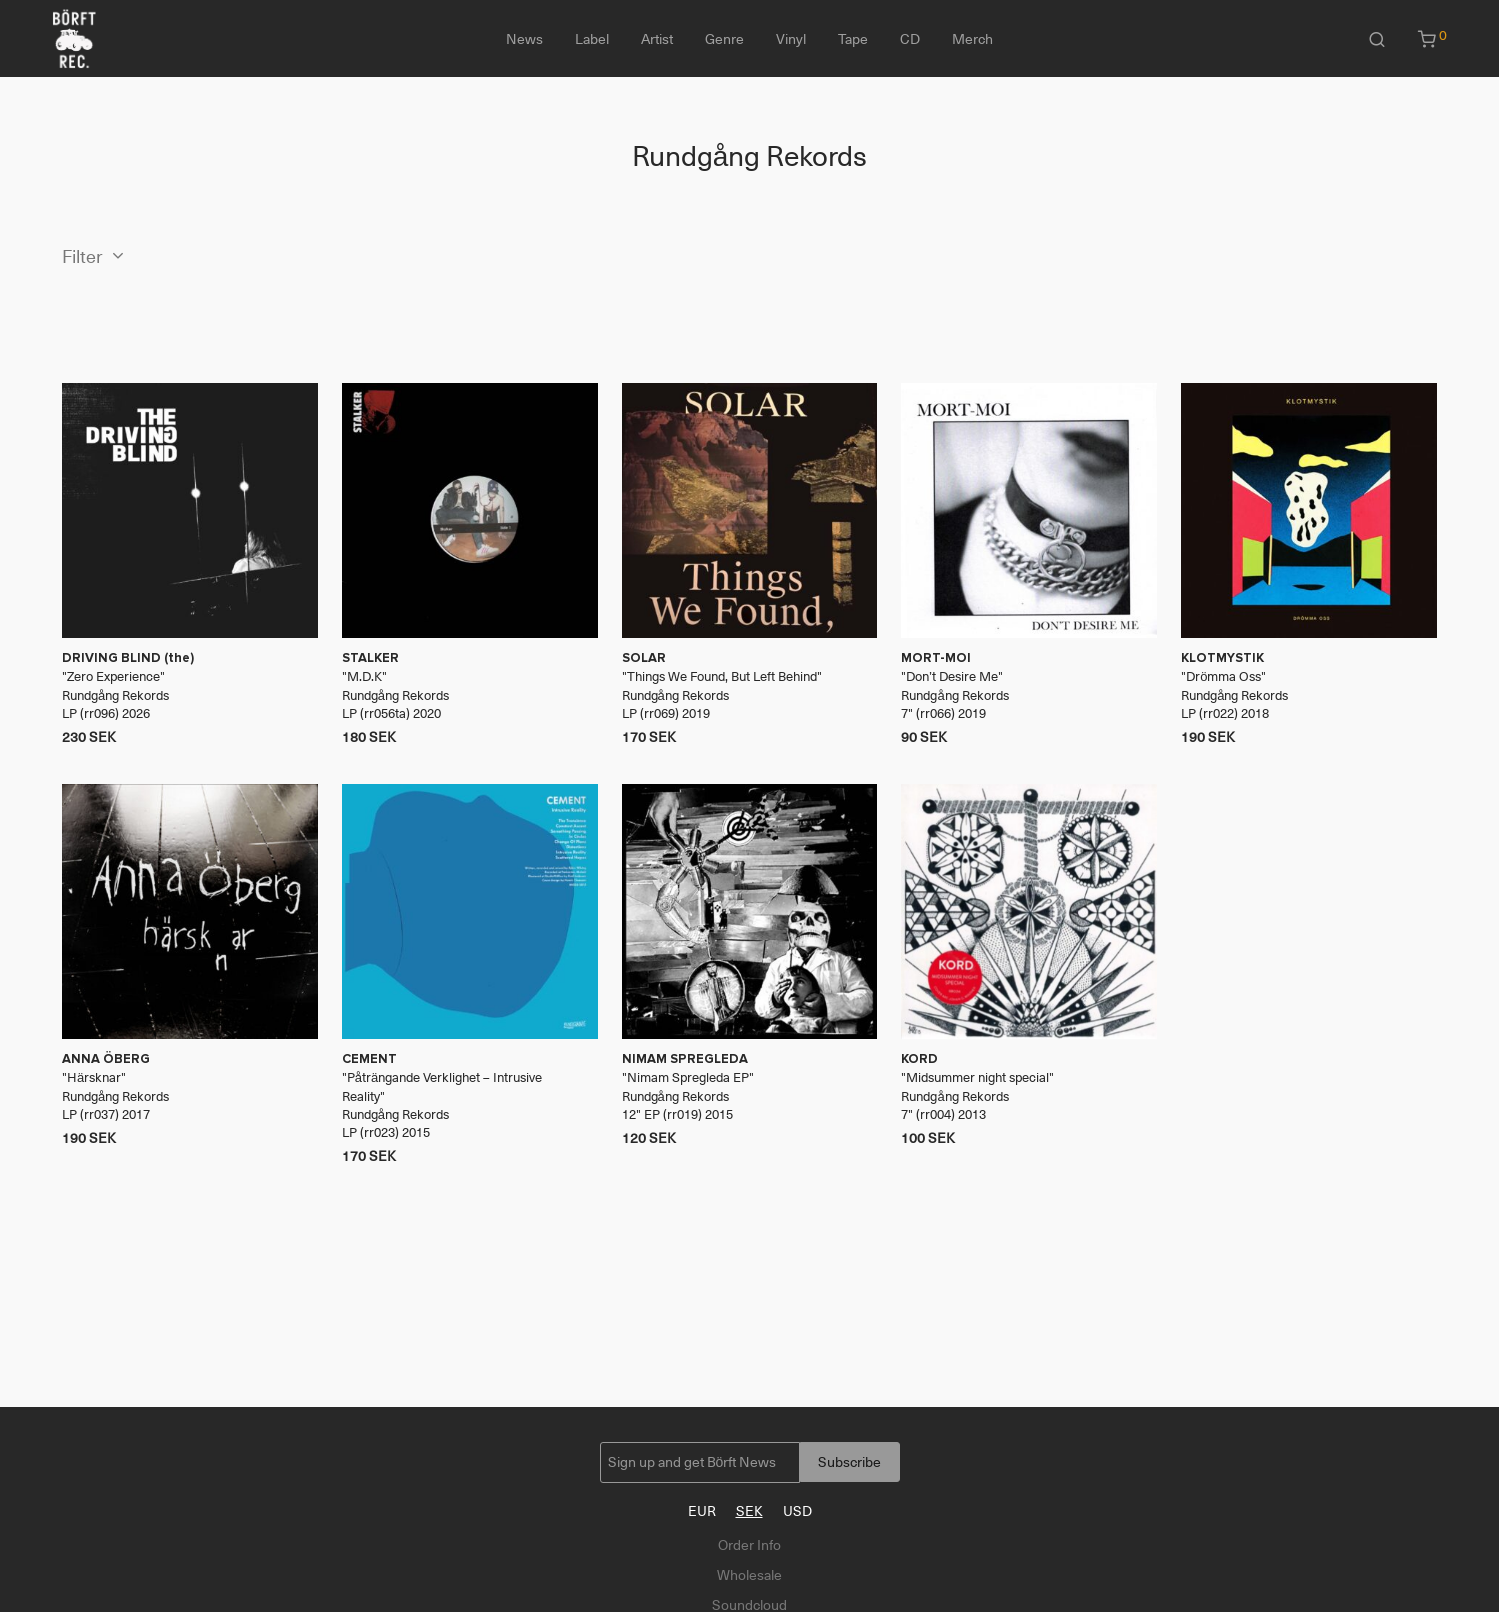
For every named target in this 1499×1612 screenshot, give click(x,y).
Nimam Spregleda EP (688, 1077)
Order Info (749, 1545)
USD (797, 1511)
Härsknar (94, 1077)
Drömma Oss (1223, 676)
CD (910, 39)
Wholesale (749, 1575)
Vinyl (791, 39)
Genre (724, 39)
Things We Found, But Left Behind (722, 676)
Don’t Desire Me (952, 676)
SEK (749, 1511)
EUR (702, 1511)
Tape (853, 39)
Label (592, 39)
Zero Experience (113, 676)
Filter (82, 257)
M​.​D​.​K (364, 676)
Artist (657, 39)
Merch (972, 39)
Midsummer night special (977, 1077)
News (524, 39)
